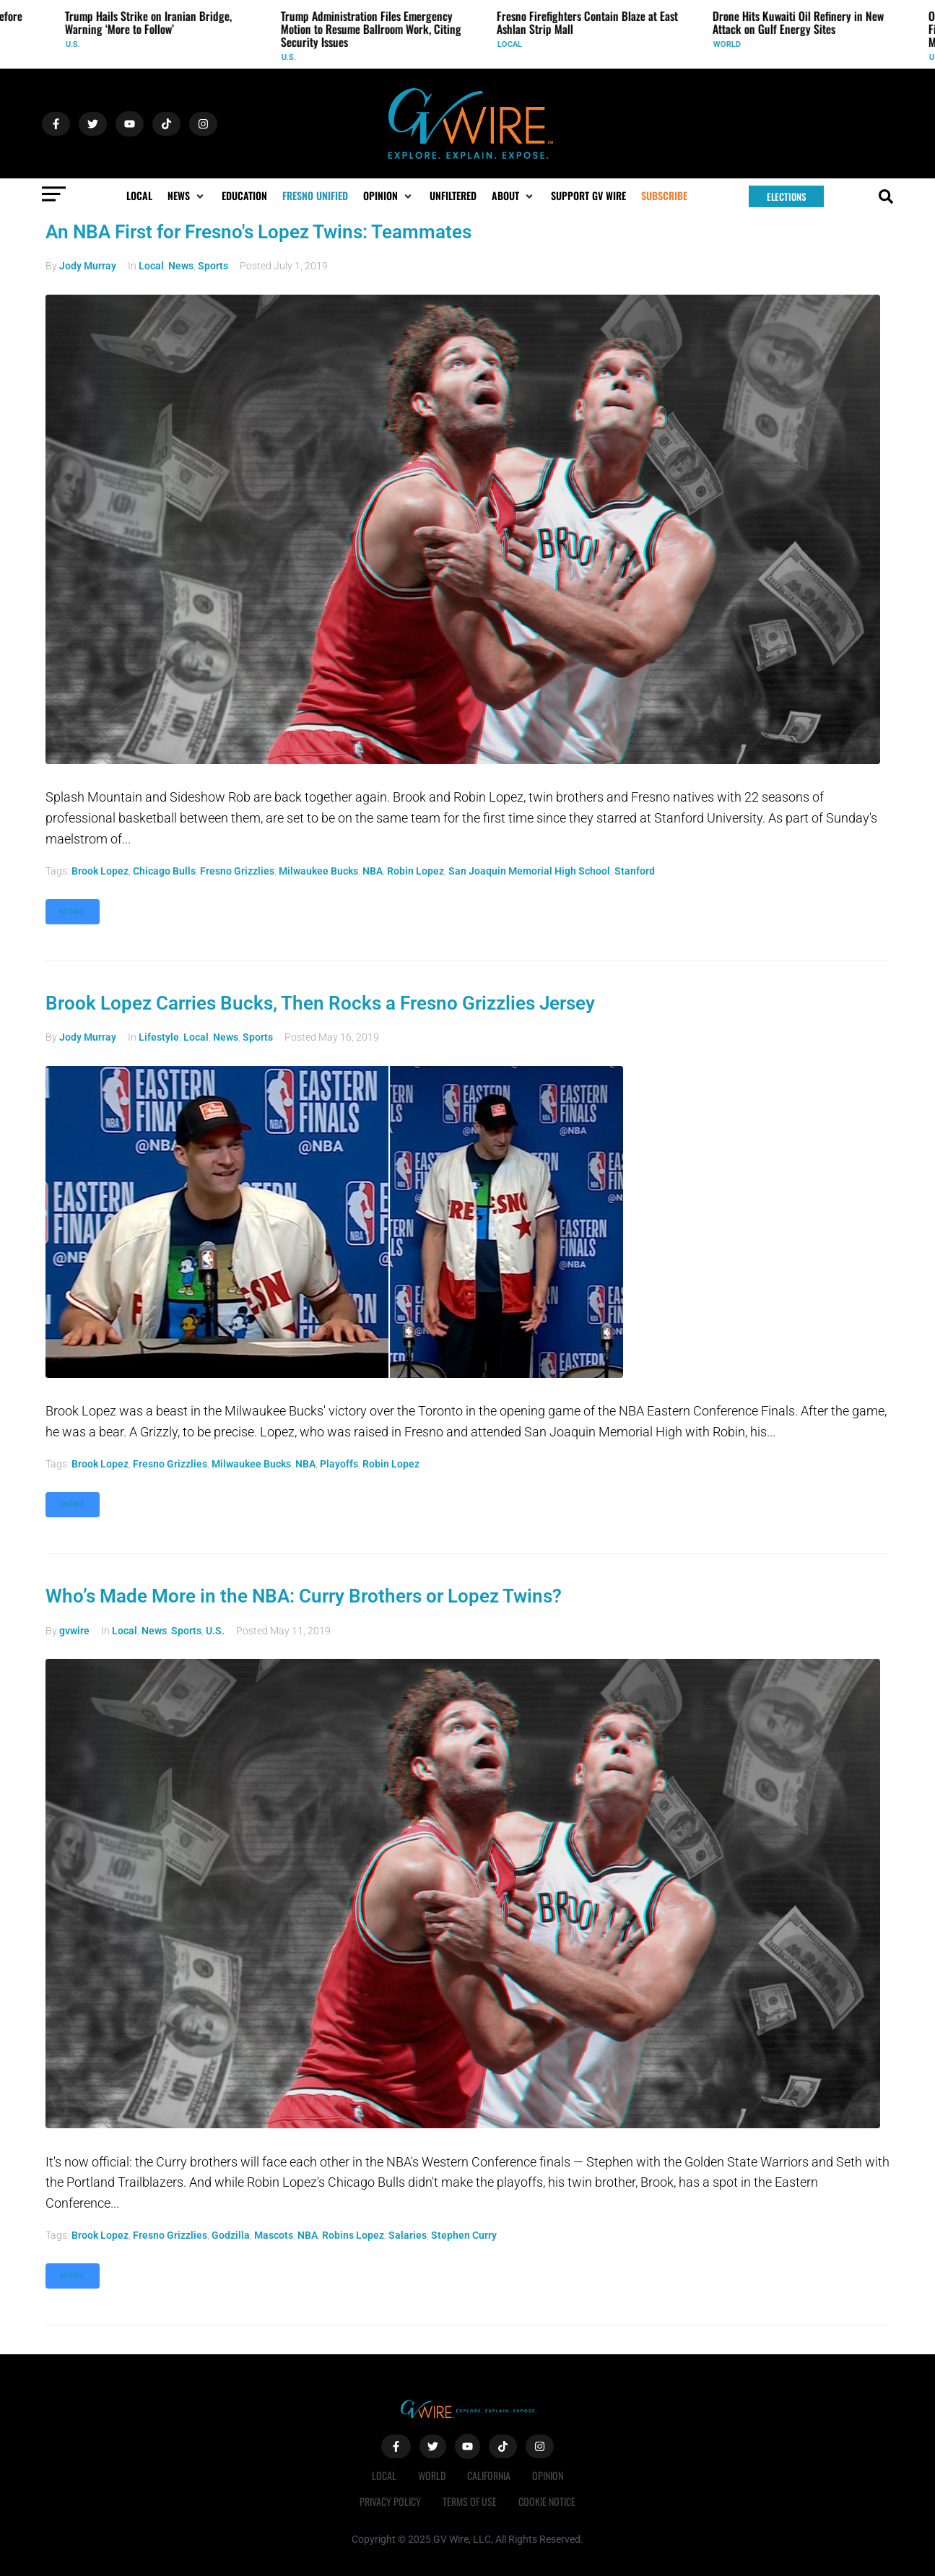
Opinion (547, 2475)
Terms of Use (470, 2501)
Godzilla (231, 2235)
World (728, 44)
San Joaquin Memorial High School (529, 871)
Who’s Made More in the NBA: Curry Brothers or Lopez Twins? (303, 1596)
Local (510, 44)
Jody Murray (87, 266)
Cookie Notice (546, 2501)
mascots (273, 2235)
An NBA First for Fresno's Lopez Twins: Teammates (258, 232)
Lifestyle (159, 1037)
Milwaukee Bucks (318, 871)
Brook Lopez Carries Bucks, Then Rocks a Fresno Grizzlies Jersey (320, 1003)
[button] (187, 196)
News (180, 266)
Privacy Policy (390, 2501)
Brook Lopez (100, 871)
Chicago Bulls (164, 871)
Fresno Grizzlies (237, 871)
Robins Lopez (353, 2235)
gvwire (74, 1630)
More (72, 911)
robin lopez (415, 871)
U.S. (73, 44)
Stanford (634, 871)
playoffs (339, 1464)
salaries (407, 2235)
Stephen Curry (464, 2235)
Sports (213, 266)
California (488, 2475)
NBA (372, 871)
